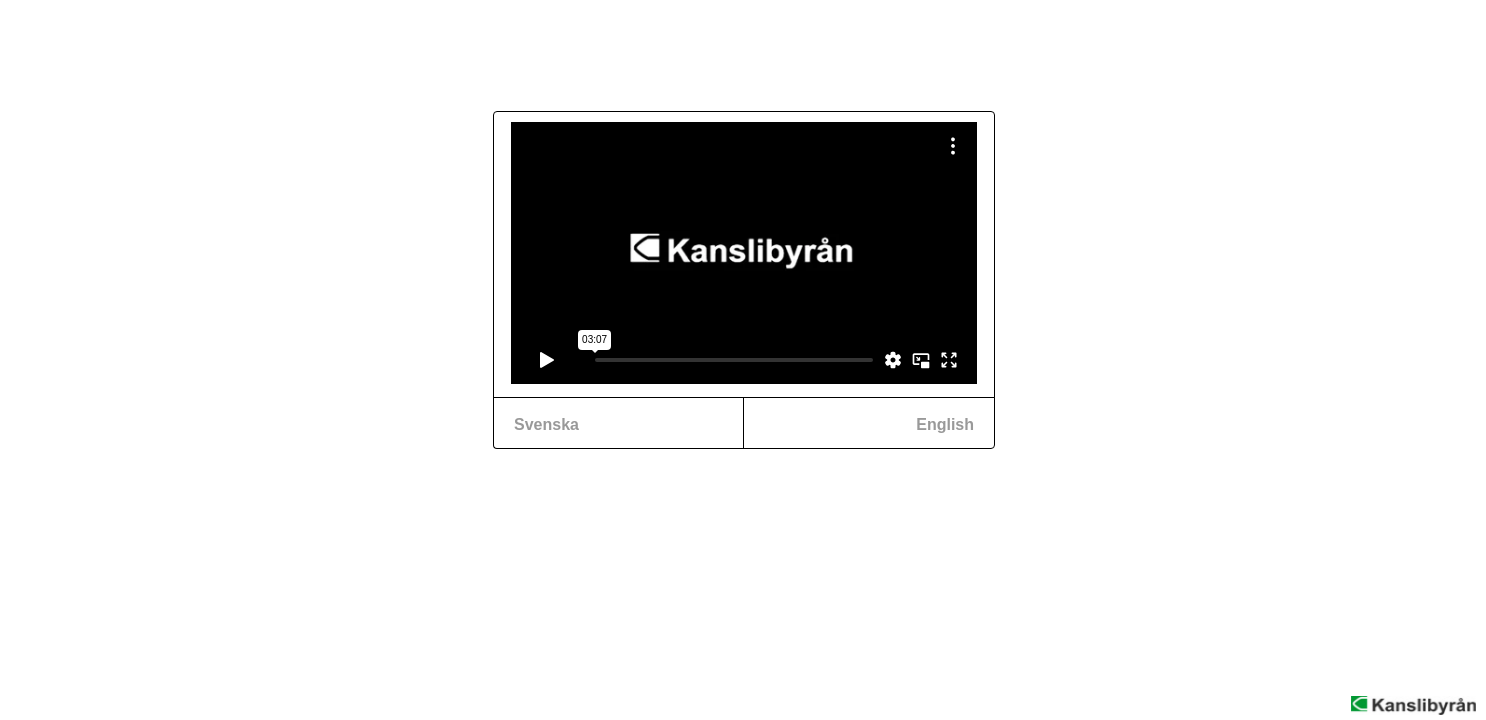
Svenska (546, 424)
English (945, 424)
